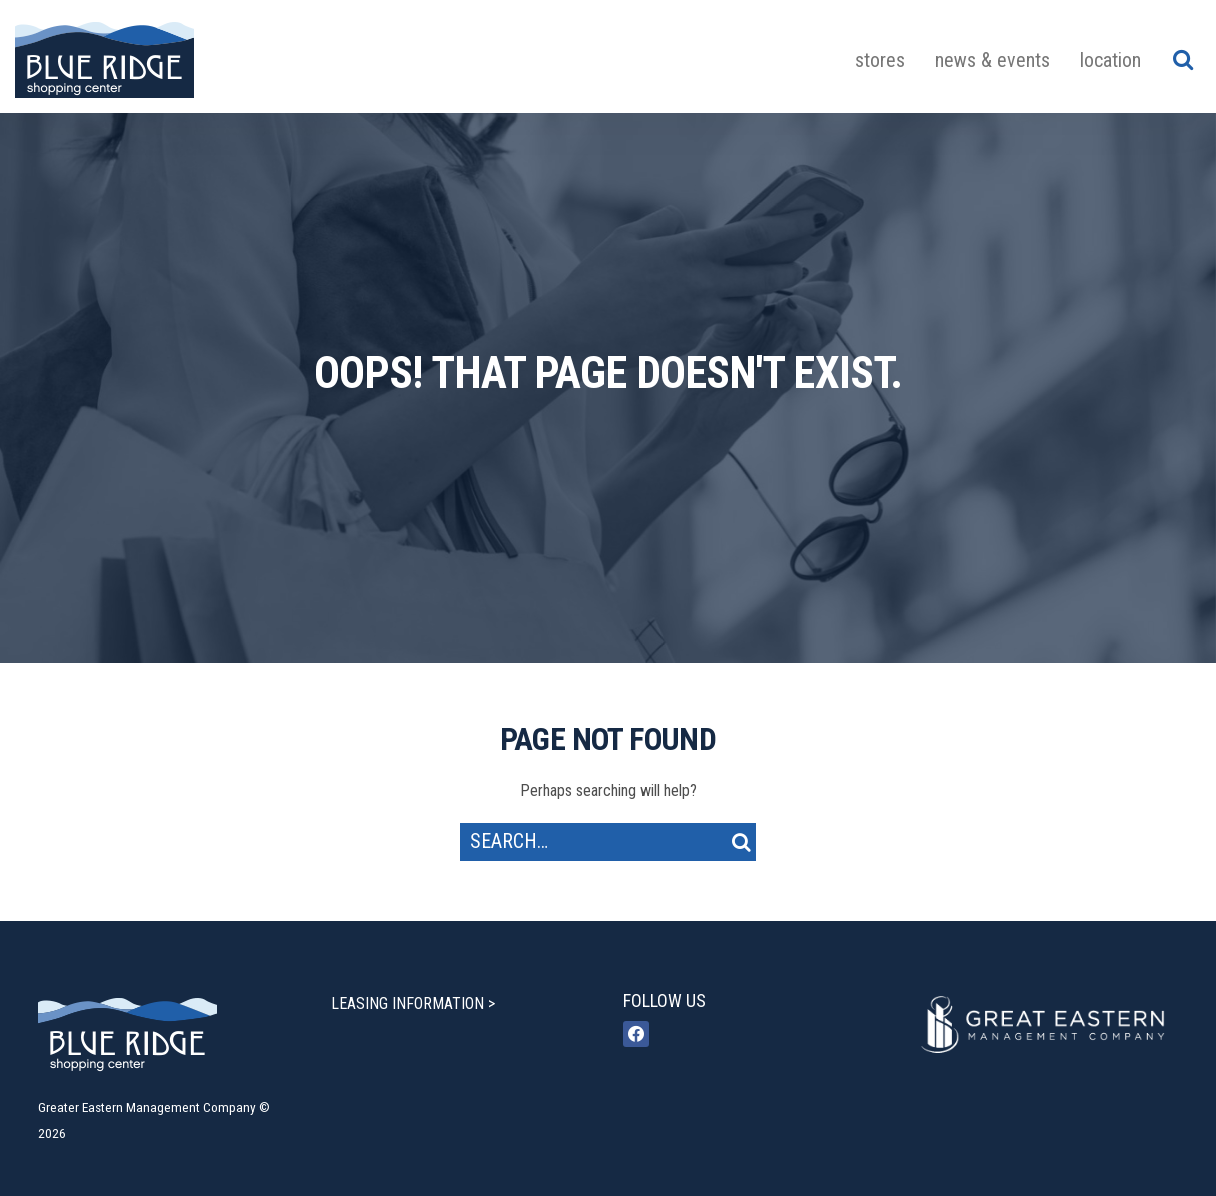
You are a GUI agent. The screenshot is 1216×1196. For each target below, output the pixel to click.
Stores (880, 60)
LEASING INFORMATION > (413, 1003)
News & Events (992, 60)
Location (1110, 60)
